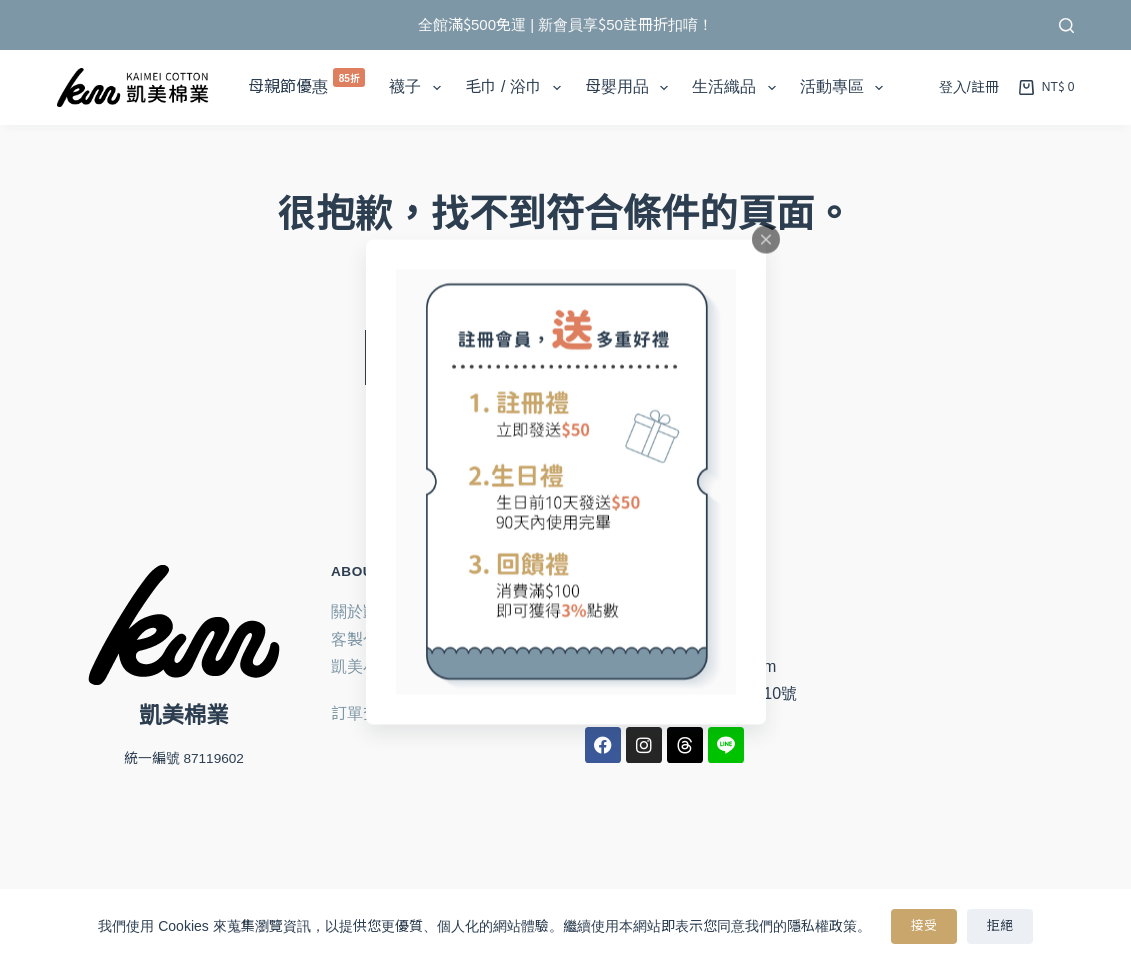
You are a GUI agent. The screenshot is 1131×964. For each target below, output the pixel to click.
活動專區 (845, 88)
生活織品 (737, 88)
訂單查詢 (363, 713)
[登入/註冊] (969, 88)
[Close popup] (766, 240)
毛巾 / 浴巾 (517, 88)
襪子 (418, 88)
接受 (924, 925)
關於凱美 (363, 611)
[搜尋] (1066, 25)
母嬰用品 (630, 88)
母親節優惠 (306, 81)
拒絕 (1000, 925)
